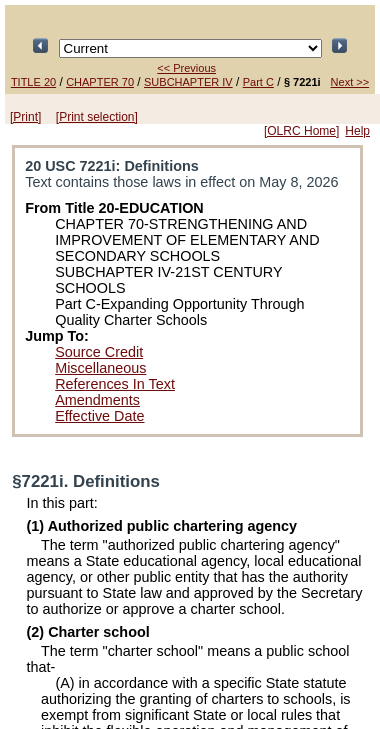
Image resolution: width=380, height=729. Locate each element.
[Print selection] (97, 117)
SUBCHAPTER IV (188, 82)
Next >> (350, 82)
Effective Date (99, 416)
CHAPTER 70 (100, 82)
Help (357, 131)
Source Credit (99, 352)
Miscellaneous (100, 368)
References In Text (115, 384)
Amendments (97, 400)
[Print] (25, 117)
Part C (258, 82)
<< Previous (186, 68)
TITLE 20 (33, 82)
